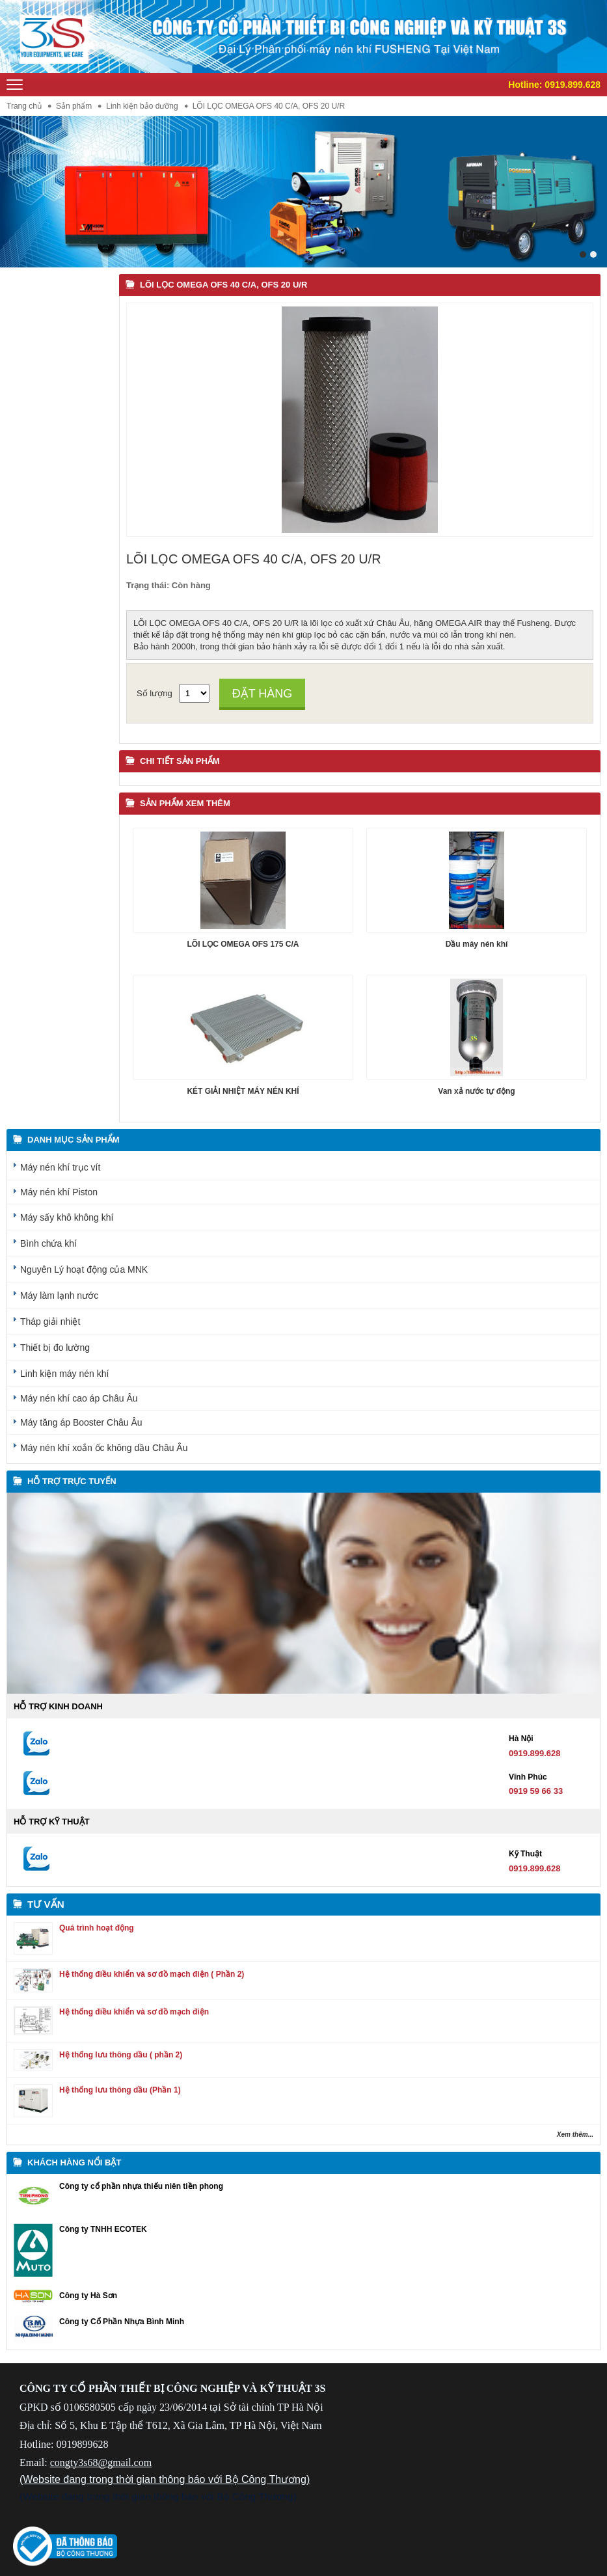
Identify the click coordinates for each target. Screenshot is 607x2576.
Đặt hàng (262, 693)
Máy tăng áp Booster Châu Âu (81, 1422)
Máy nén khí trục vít (60, 1167)
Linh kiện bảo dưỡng (142, 106)
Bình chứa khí (48, 1243)
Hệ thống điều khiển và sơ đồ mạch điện (134, 2011)
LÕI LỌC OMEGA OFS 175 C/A (243, 944)
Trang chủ (24, 106)
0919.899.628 (572, 84)
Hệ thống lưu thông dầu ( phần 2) (120, 2054)
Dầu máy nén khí (477, 944)
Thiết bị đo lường (55, 1347)
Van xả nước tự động (476, 1091)
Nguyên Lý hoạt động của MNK (84, 1269)
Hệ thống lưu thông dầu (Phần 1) (120, 2090)
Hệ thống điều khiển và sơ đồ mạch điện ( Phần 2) (151, 1974)
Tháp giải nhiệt (50, 1321)
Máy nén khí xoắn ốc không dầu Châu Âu (103, 1448)
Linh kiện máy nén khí (64, 1373)
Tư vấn (45, 1904)
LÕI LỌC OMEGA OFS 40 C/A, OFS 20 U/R (223, 285)
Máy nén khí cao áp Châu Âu (79, 1398)
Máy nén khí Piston (59, 1192)
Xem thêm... (575, 2134)
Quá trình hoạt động (96, 1927)
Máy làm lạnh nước (59, 1295)
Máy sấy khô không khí (66, 1217)
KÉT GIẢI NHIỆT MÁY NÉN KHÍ (243, 1091)
